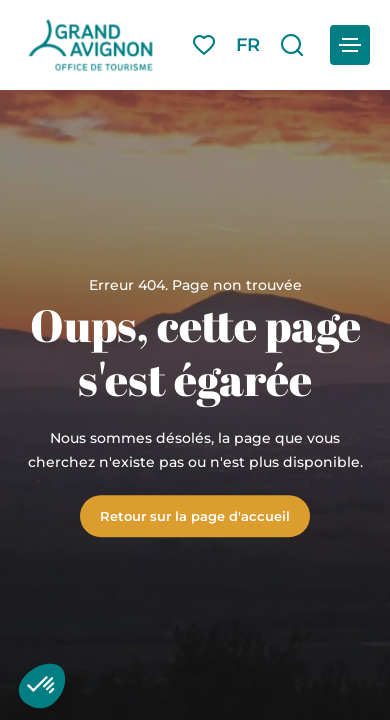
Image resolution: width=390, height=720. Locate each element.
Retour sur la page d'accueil (195, 516)
